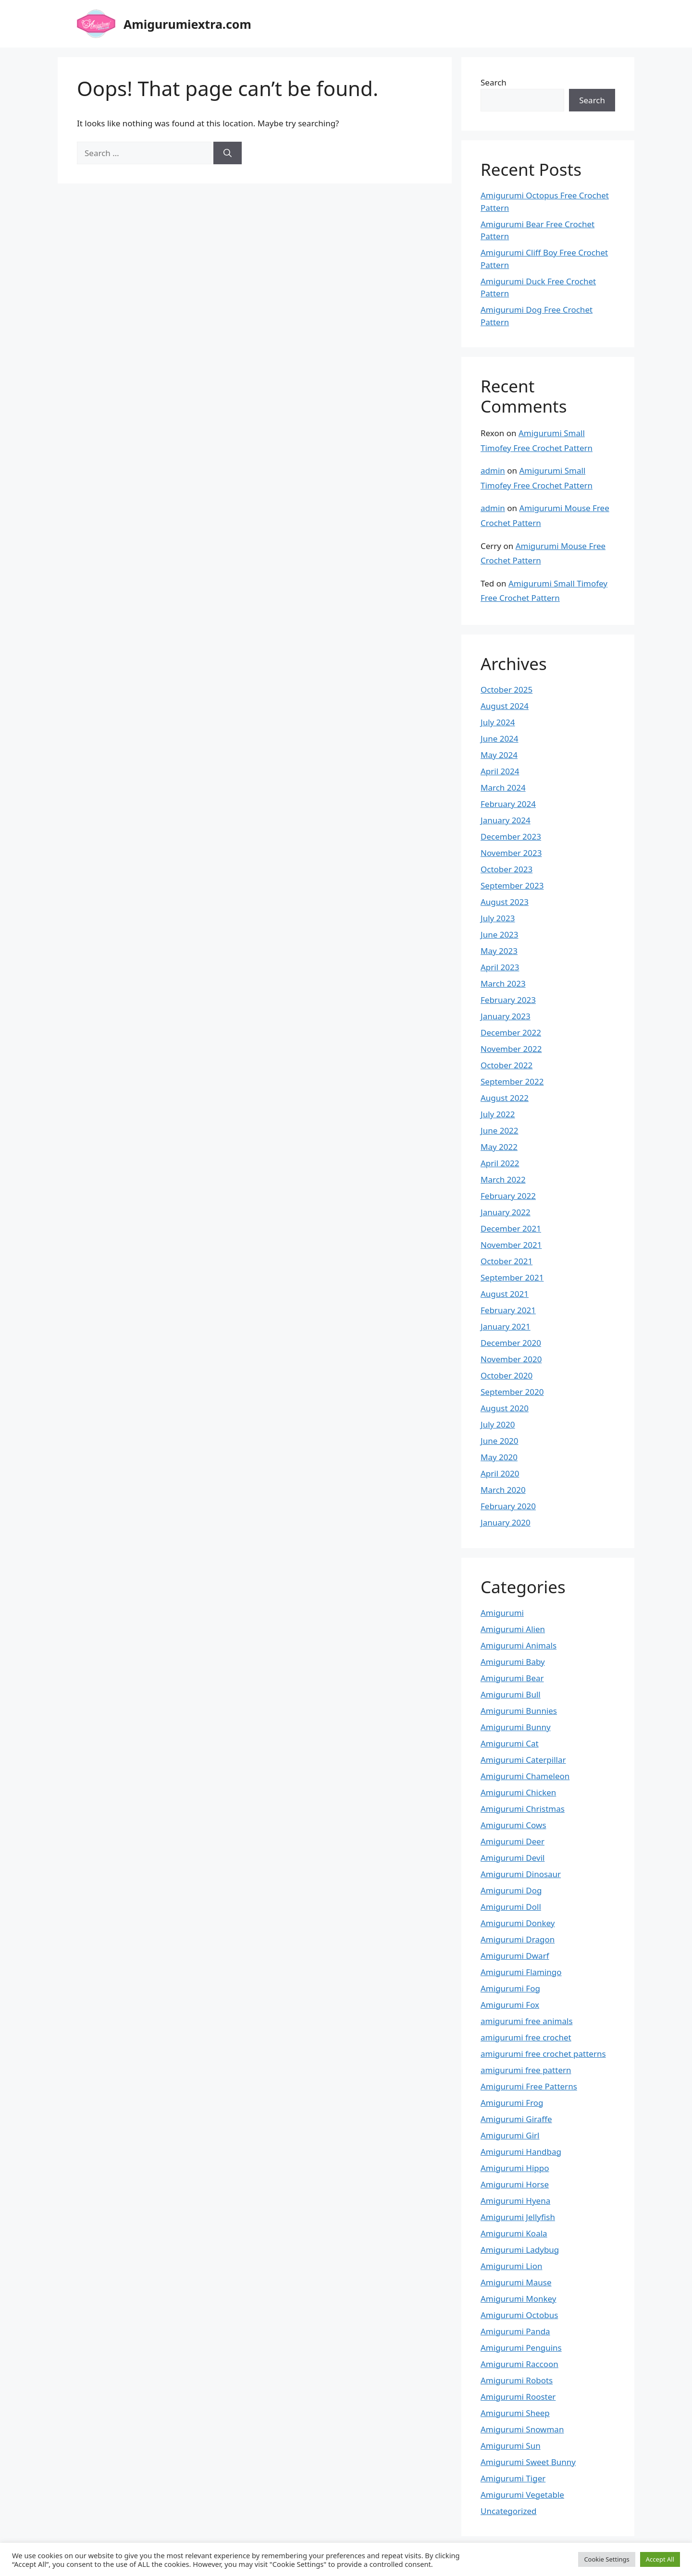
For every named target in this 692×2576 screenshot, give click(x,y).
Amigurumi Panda (515, 2331)
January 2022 (506, 1212)
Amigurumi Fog (510, 1988)
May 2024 (499, 754)
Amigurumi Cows (513, 1825)
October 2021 (506, 1261)
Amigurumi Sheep (515, 2412)
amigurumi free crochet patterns (543, 2053)
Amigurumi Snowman (522, 2429)
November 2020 (511, 1359)
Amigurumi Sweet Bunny (528, 2461)
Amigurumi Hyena (515, 2200)
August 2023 (505, 901)
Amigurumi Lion (511, 2265)
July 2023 (498, 918)
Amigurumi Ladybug (520, 2249)
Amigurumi (502, 1612)
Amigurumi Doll (511, 1906)
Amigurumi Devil (512, 1857)
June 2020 (500, 1440)
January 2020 (506, 1522)
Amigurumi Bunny (516, 1727)
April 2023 (500, 967)
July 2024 (498, 722)
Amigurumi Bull (511, 1694)
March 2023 (503, 983)
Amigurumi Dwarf (515, 1955)
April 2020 (500, 1473)
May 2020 (499, 1457)
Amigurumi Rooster (518, 2396)
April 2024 (500, 771)
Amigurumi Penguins (521, 2347)
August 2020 (505, 1408)
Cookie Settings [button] (606, 2559)
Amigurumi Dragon (518, 1939)
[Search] (227, 153)
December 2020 (511, 1342)
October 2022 (506, 1065)
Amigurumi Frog (512, 2102)
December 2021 (511, 1228)
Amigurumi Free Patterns (529, 2086)
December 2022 (511, 1032)
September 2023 (512, 885)
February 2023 (508, 999)
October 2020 (506, 1375)
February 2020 (508, 1506)
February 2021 (508, 1310)
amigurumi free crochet (526, 2037)
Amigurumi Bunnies (519, 1710)
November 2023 (511, 852)
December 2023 (511, 836)
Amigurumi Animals (518, 1645)
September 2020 (512, 1391)
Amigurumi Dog (511, 1890)
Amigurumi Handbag (521, 2151)
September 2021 (512, 1277)
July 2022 (498, 1114)
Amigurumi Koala (514, 2233)
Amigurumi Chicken (518, 1792)
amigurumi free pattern (526, 2069)
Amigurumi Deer (512, 1841)
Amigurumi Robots (517, 2380)
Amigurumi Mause (516, 2282)
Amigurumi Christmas (523, 1808)
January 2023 (506, 1016)
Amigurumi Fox (510, 2004)
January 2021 (506, 1326)
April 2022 (500, 1163)
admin (493, 470)
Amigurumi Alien (513, 1629)
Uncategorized (509, 2510)
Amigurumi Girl (510, 2135)
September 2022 (512, 1081)
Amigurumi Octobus (519, 2314)
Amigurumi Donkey (518, 1923)
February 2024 (508, 803)
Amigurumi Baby (513, 1661)
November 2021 (511, 1244)
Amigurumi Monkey (518, 2298)
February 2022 (508, 1195)
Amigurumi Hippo (515, 2167)
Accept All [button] (660, 2559)
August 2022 (505, 1097)
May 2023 (499, 950)
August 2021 (505, 1293)
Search (494, 82)
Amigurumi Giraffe (516, 2118)
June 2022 (500, 1130)
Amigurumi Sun (511, 2445)
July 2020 (498, 1424)
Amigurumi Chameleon (525, 1776)
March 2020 (503, 1489)
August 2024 (505, 705)
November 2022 (511, 1048)
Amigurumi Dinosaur (521, 1874)
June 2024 (500, 738)
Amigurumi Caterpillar (523, 1759)
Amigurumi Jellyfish (518, 2216)
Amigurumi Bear (512, 1678)
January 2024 (506, 820)
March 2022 (503, 1179)
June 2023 (500, 934)
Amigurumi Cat (510, 1743)
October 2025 (506, 689)
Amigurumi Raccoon (519, 2363)
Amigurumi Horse (515, 2184)
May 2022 (499, 1146)
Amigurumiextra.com (187, 24)
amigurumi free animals (527, 2021)
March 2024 (503, 787)
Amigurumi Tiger (513, 2478)
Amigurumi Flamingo (521, 1972)
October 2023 (506, 869)
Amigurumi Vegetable (522, 2494)
